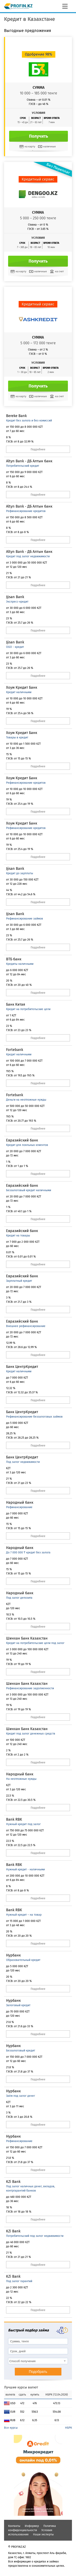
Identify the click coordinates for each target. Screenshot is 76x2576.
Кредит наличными (18, 692)
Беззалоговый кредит (20, 2050)
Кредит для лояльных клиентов (27, 1145)
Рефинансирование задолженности (30, 1688)
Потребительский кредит (22, 466)
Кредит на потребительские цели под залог (35, 1643)
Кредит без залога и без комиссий (29, 420)
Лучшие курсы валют (21, 2387)
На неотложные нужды (21, 1779)
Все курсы (11, 2427)
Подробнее (38, 449)
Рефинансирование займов (24, 918)
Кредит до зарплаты (19, 873)
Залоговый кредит (18, 2005)
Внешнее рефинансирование (25, 1326)
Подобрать (38, 2372)
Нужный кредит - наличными (25, 1869)
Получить (38, 136)
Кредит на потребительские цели (28, 1009)
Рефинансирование (19, 1507)
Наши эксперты (43, 2534)
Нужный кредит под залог (23, 1824)
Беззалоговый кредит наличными (28, 1190)
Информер (32, 2526)
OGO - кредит (15, 647)
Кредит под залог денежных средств (30, 1733)
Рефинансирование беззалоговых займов (34, 1416)
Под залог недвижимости (23, 1462)
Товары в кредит (17, 737)
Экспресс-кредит (17, 601)
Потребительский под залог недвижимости (34, 2236)
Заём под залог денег (20, 2096)
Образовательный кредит (23, 1960)
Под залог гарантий (19, 2281)
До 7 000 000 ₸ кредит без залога (28, 1552)
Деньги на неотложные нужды (26, 1099)
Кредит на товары (18, 1235)
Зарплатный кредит (19, 1281)
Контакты (14, 2526)
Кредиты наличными (19, 964)
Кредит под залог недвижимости (28, 556)
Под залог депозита (19, 1597)
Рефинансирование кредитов (26, 511)
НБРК (68, 2427)
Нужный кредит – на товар (24, 1914)
